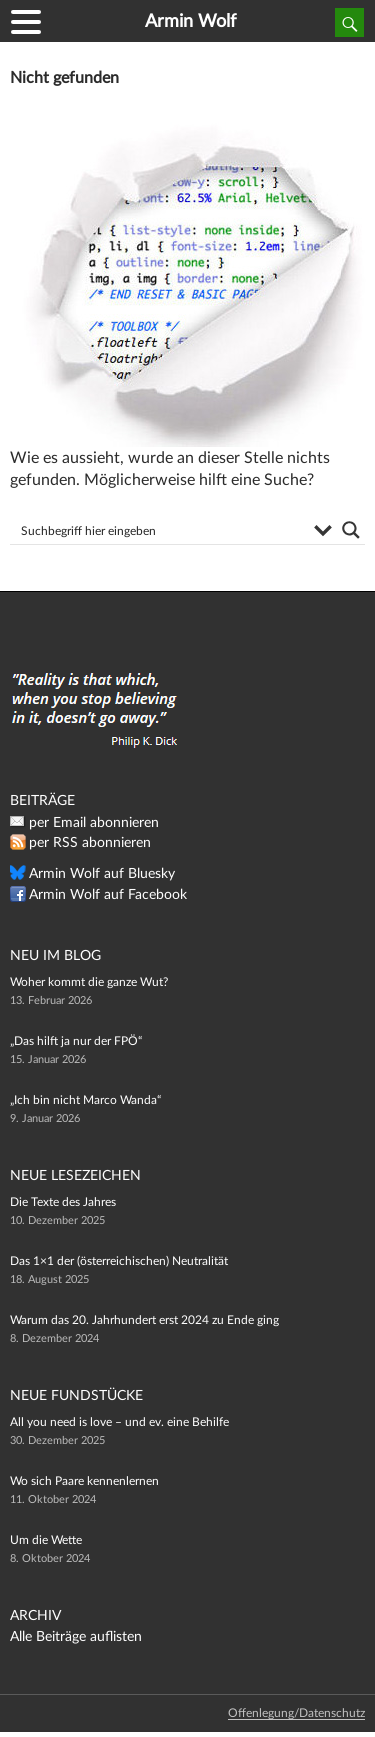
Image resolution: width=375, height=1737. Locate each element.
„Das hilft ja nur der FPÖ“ (76, 1041)
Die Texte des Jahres (63, 1202)
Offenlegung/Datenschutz (296, 1713)
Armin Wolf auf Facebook (108, 895)
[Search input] (160, 530)
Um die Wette (46, 1540)
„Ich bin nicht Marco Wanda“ (85, 1100)
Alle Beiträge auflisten (76, 1637)
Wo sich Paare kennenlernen (84, 1481)
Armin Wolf (190, 22)
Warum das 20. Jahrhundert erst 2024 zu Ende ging (144, 1320)
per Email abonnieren (94, 823)
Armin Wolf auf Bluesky (102, 874)
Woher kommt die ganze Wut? (89, 982)
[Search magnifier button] (351, 530)
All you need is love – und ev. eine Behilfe (119, 1422)
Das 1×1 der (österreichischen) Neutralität (119, 1261)
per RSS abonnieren (90, 843)
